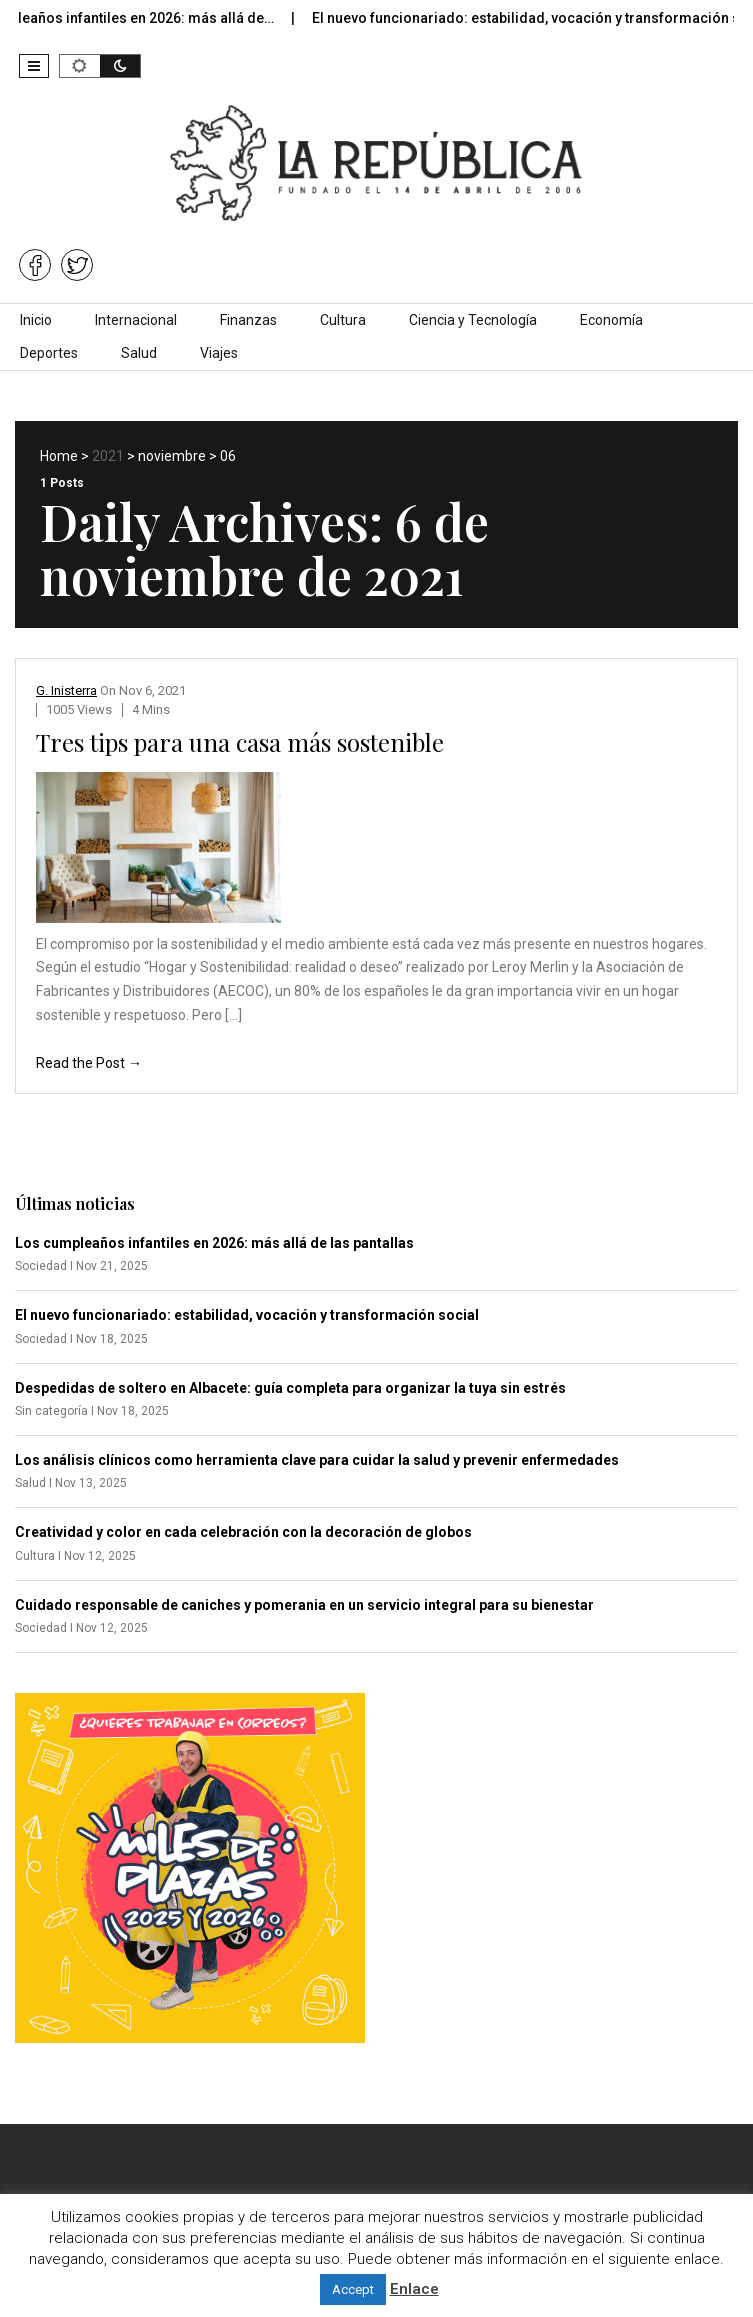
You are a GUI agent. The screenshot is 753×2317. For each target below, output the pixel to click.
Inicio (36, 320)
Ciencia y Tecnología (473, 320)
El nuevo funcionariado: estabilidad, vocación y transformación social (247, 1315)
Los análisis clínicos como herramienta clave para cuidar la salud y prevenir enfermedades (317, 1460)
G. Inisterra (66, 690)
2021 (108, 456)
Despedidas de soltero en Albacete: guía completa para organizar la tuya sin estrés (290, 1388)
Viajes (219, 353)
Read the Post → (89, 1063)
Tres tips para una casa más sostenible (240, 742)
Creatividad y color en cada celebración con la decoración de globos (243, 1532)
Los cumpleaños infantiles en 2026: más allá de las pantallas (214, 1243)
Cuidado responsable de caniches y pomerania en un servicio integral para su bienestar (304, 1605)
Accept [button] (353, 2289)
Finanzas (248, 320)
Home (59, 456)
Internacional (136, 320)
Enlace (414, 2289)
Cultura (343, 320)
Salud (139, 353)
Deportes (49, 353)
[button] (34, 66)
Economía (611, 320)
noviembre (172, 456)
